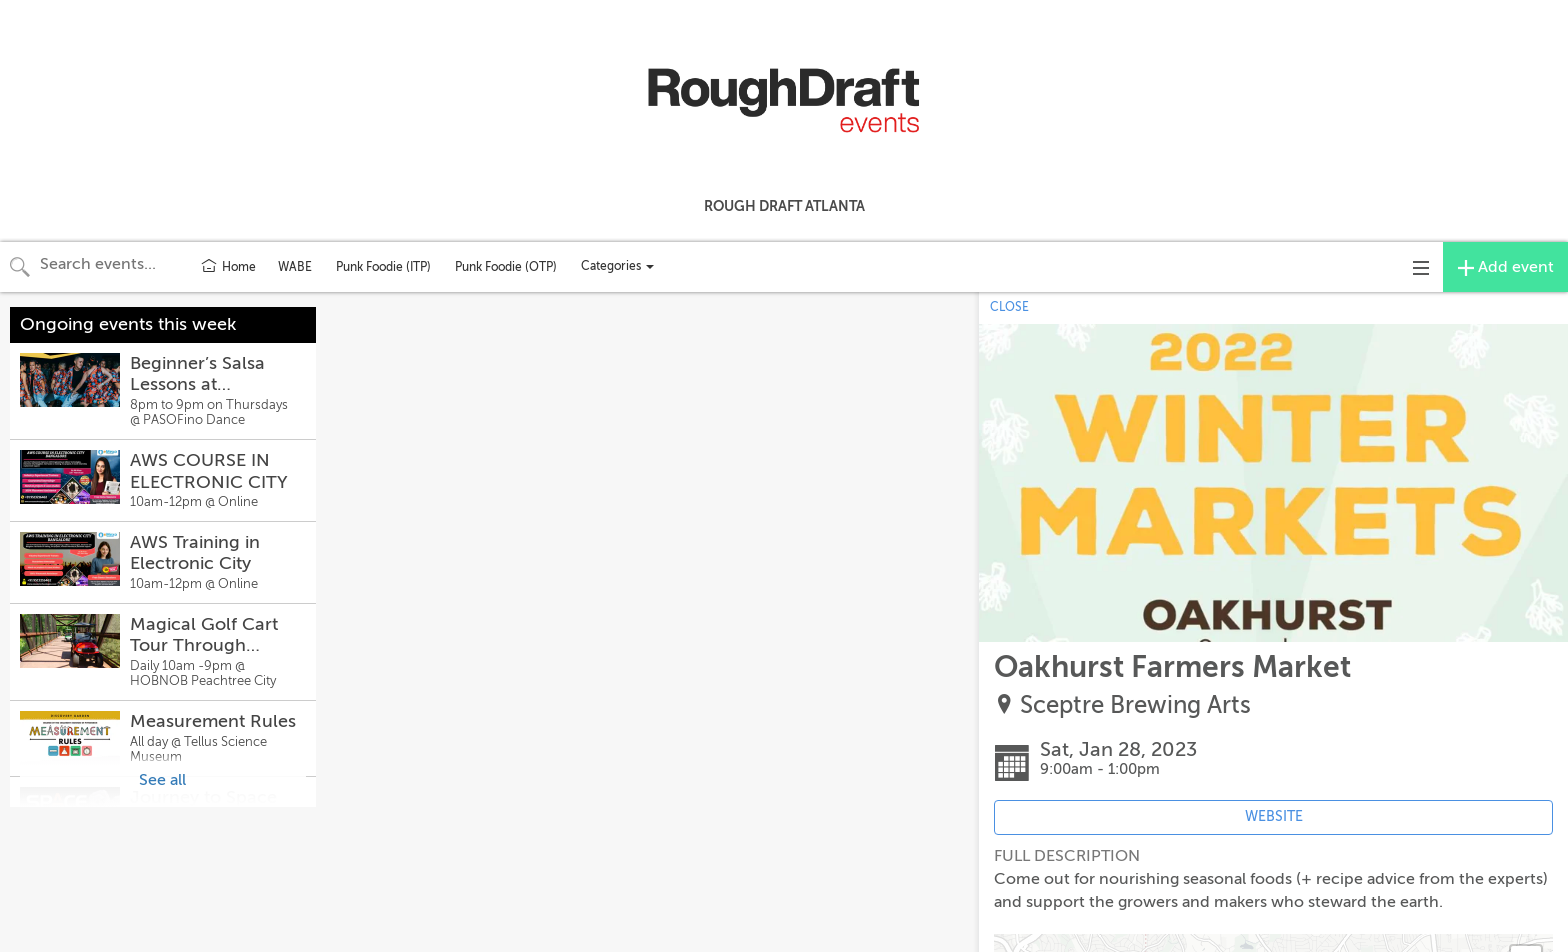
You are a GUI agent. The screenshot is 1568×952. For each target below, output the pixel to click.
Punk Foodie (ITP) (383, 267)
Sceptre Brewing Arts (1135, 705)
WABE (295, 267)
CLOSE (1009, 307)
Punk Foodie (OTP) (506, 267)
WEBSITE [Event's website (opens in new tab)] (1274, 816)
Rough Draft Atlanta (784, 206)
